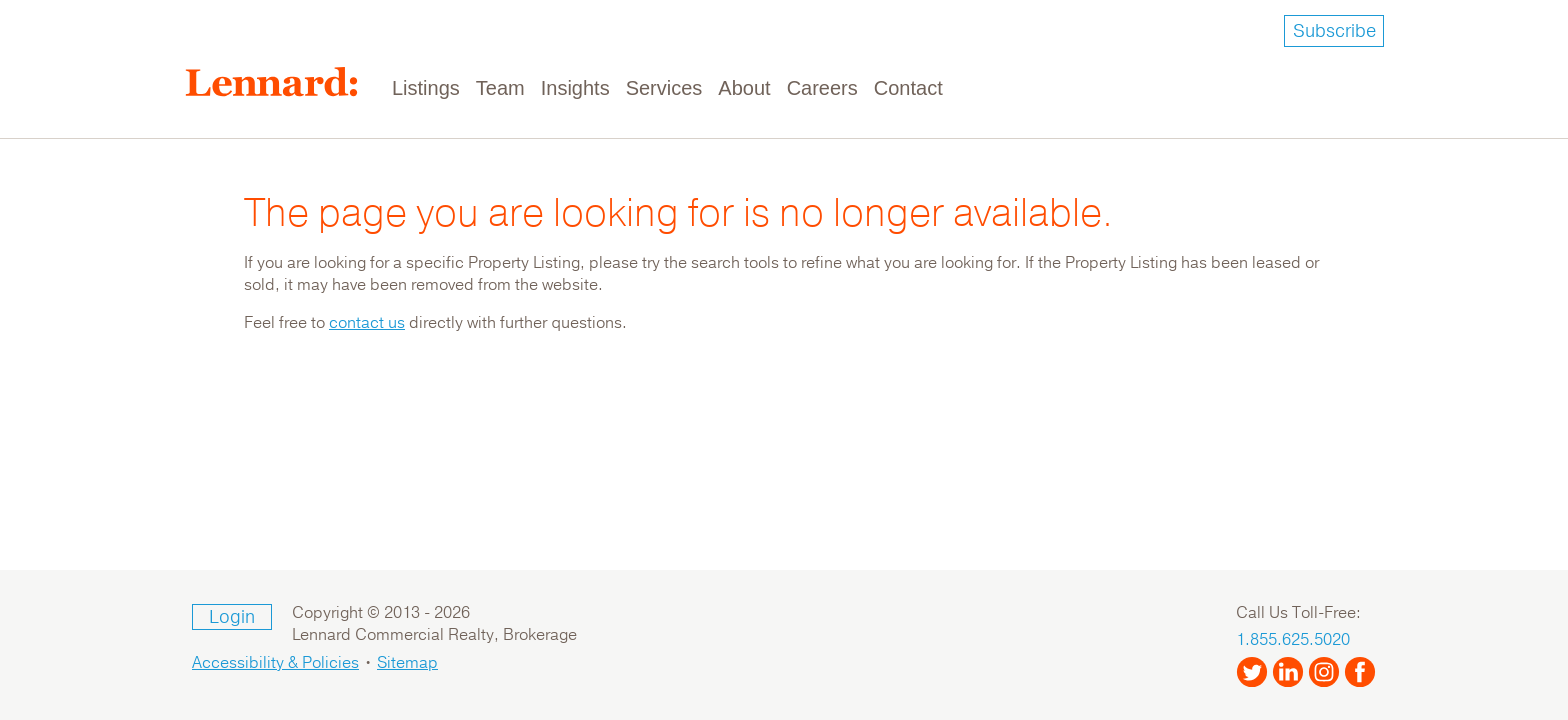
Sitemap (407, 663)
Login (232, 617)
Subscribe (1334, 31)
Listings (426, 88)
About (744, 88)
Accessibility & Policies (275, 663)
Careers (822, 88)
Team (500, 88)
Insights (575, 88)
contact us (367, 323)
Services (664, 88)
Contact (908, 88)
